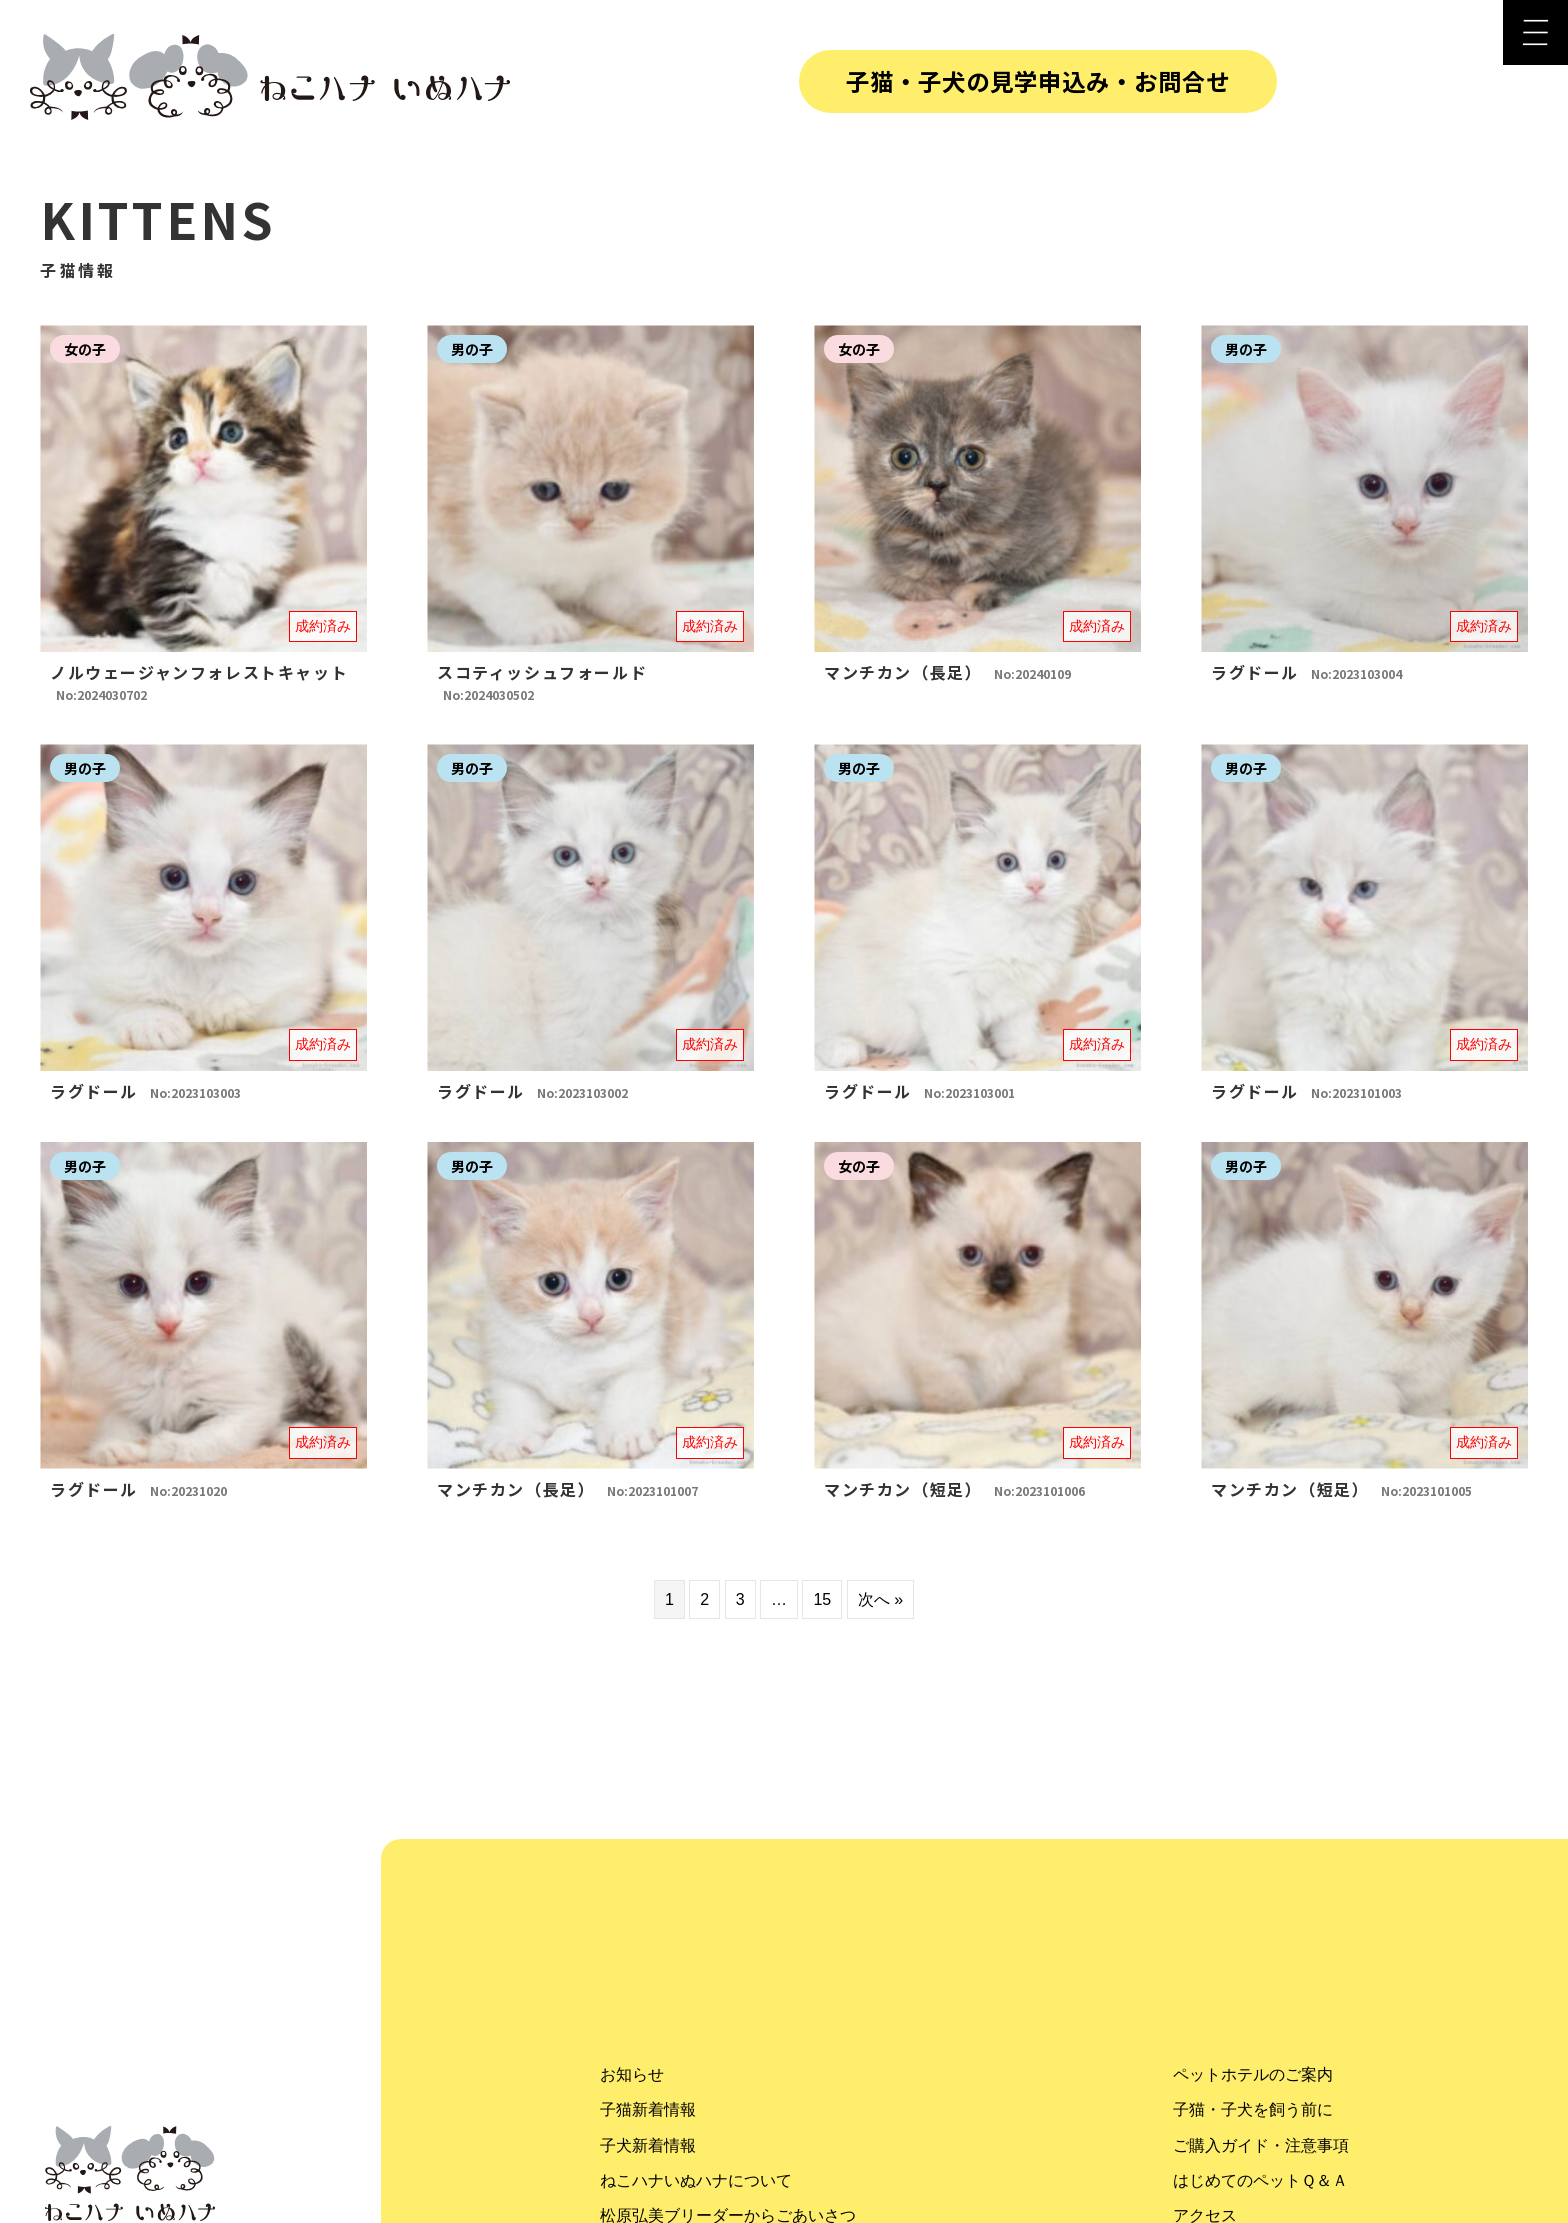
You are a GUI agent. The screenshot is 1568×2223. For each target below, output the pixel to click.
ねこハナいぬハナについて (696, 2180)
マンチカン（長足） (947, 672)
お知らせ (632, 2074)
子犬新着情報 (648, 2145)
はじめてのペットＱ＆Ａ (1260, 2180)
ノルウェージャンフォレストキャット (199, 681)
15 (822, 1599)
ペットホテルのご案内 (1253, 2074)
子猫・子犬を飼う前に (1253, 2109)
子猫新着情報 (648, 2109)
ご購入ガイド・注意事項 (1261, 2145)
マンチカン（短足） (954, 1489)
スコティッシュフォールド (542, 681)
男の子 (472, 349)
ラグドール (1306, 672)
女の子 (85, 349)
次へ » (880, 1599)
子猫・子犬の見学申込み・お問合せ (1038, 81)
